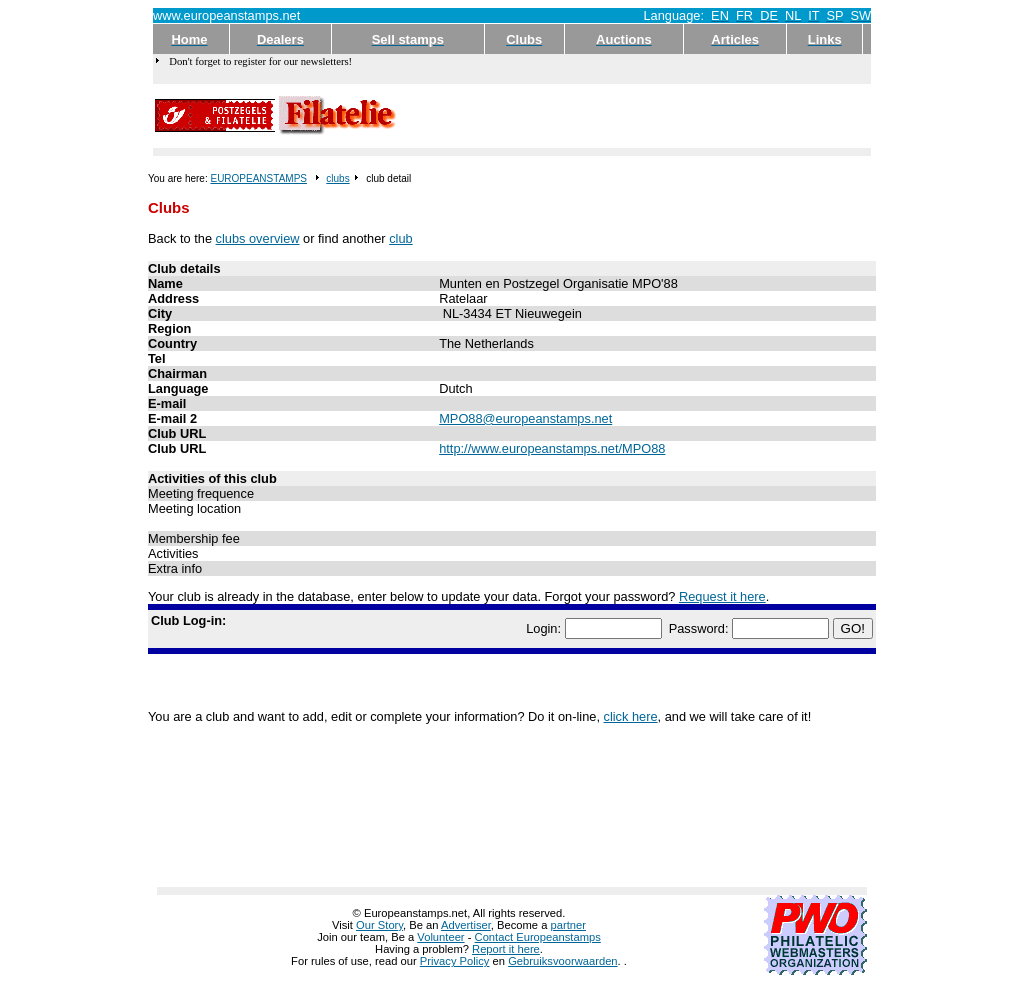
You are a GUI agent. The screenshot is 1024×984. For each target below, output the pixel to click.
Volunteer (440, 937)
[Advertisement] (635, 116)
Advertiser (466, 925)
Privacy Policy (455, 961)
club (400, 238)
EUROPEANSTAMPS (258, 178)
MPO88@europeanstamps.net (525, 418)
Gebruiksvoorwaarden (562, 961)
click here (631, 716)
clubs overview (258, 238)
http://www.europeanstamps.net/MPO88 (552, 448)
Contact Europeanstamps (538, 937)
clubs (337, 178)
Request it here (722, 596)
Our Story (379, 925)
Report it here (506, 949)
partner (568, 925)
